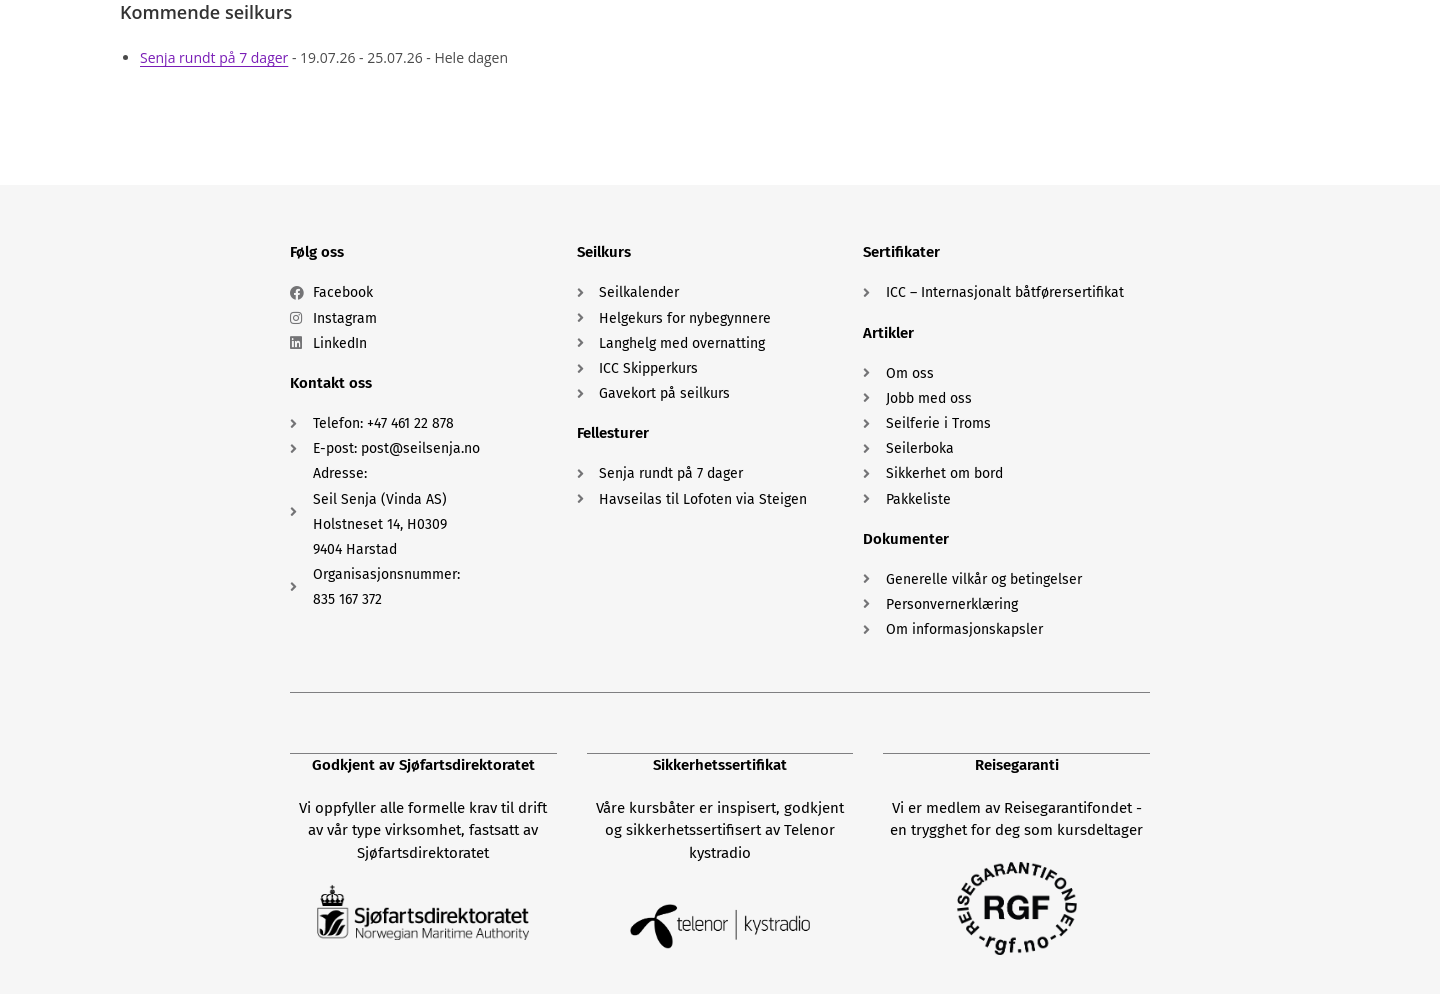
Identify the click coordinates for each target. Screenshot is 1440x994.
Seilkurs (604, 252)
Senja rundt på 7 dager (214, 57)
